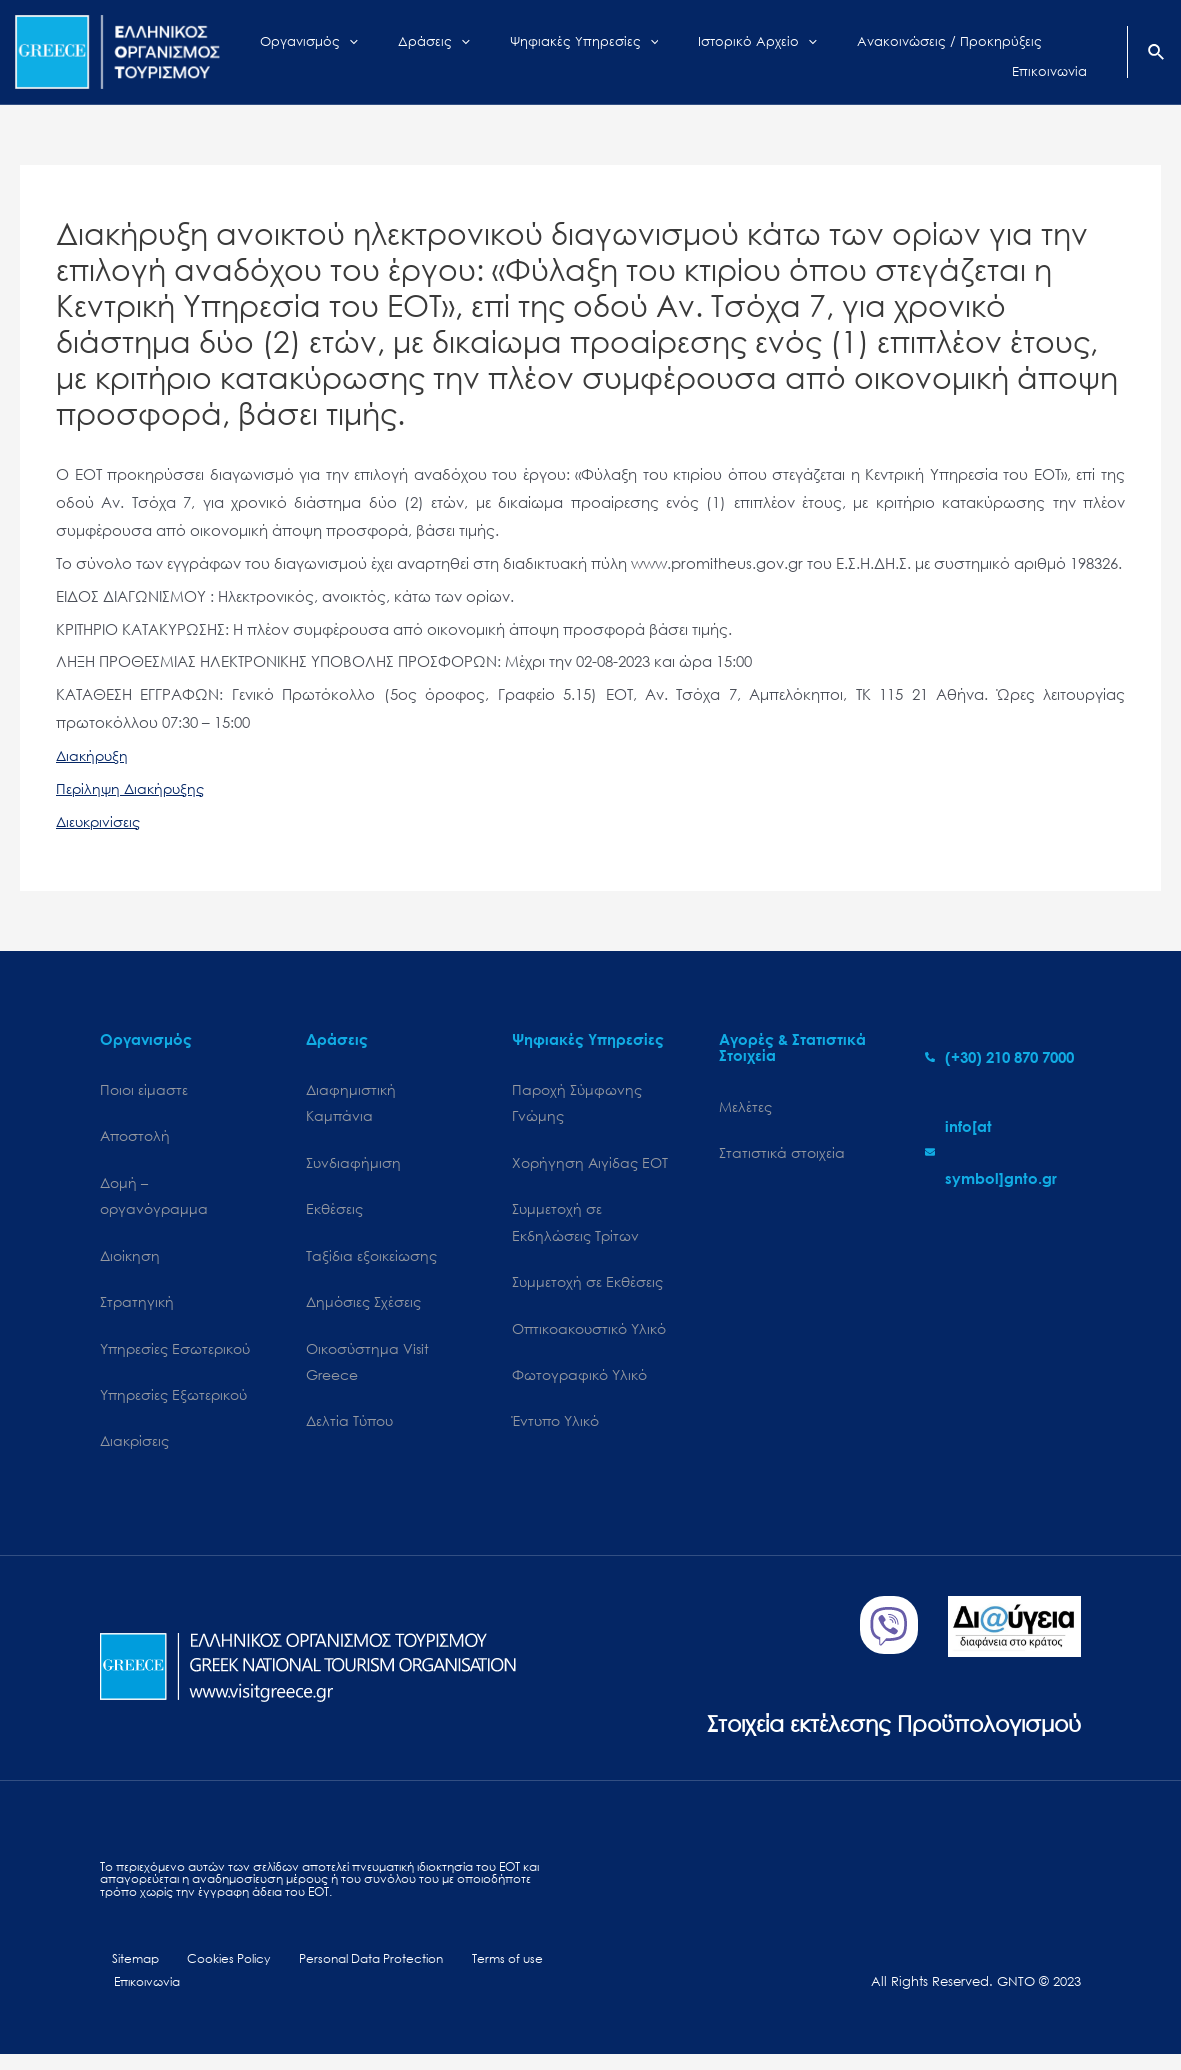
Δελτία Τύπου (349, 1433)
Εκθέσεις (334, 1214)
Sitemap (125, 1973)
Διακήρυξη (94, 755)
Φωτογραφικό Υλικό (579, 1385)
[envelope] (1003, 1152)
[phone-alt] (999, 1057)
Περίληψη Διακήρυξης (133, 788)
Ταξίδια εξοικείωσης (371, 1261)
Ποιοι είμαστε (144, 1090)
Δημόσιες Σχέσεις (363, 1309)
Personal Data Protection (350, 1973)
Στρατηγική (137, 1309)
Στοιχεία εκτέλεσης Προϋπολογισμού (866, 1734)
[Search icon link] (1157, 54)
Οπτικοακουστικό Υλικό (589, 1337)
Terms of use (481, 1973)
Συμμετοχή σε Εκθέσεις (587, 1289)
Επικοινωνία (144, 1997)
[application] (389, 52)
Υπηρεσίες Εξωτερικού (173, 1405)
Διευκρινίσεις (101, 821)
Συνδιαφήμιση (353, 1166)
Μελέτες (745, 1107)
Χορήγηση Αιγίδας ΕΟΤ (590, 1166)
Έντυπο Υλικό (555, 1433)
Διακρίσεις (134, 1453)
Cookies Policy (211, 1973)
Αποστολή (135, 1138)
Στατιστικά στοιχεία (782, 1154)
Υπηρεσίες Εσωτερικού (175, 1357)
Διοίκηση (130, 1261)
